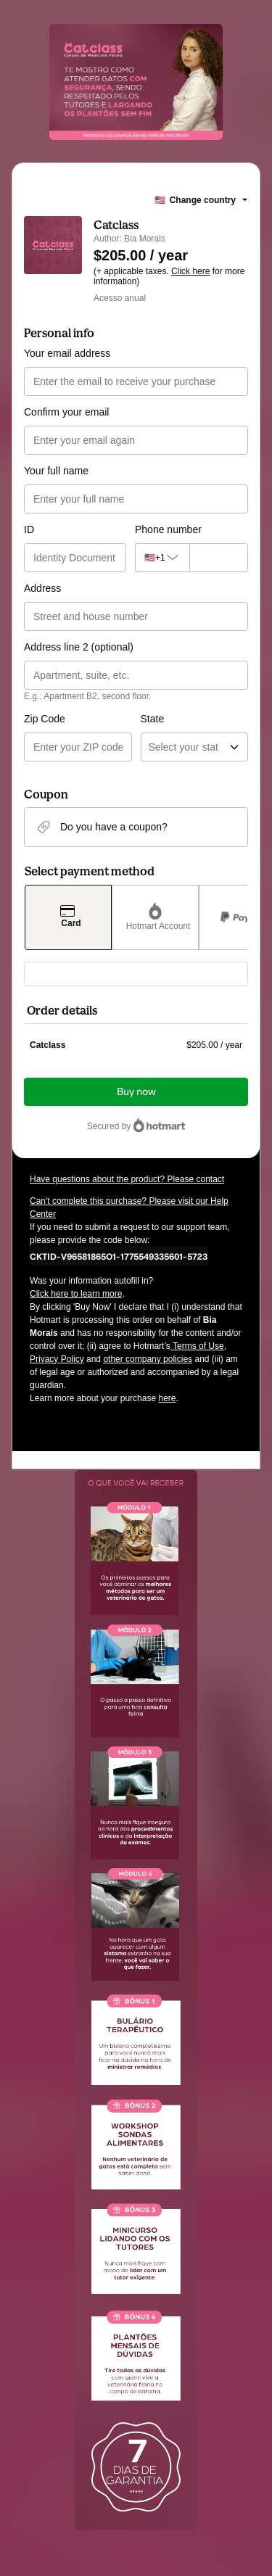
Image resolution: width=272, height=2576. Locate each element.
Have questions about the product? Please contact (127, 1179)
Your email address (67, 353)
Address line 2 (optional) (78, 647)
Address (42, 588)
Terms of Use (197, 1346)
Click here (190, 271)
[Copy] (118, 1256)
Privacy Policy (57, 1359)
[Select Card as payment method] (68, 917)
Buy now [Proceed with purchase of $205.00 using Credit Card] (136, 1092)
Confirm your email (66, 412)
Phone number (168, 529)
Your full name (56, 470)
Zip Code (44, 718)
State (153, 718)
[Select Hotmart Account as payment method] (155, 917)
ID (29, 529)
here (167, 1398)
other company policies (147, 1359)
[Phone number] (215, 557)
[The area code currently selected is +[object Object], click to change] (158, 557)
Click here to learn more (76, 1294)
